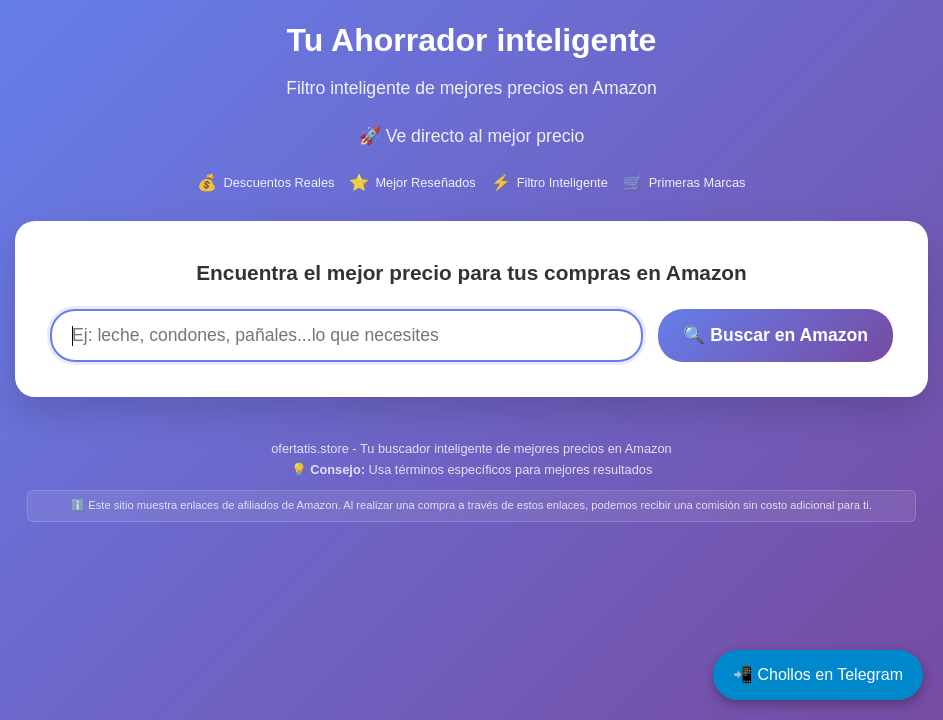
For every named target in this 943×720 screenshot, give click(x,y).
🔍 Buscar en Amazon (775, 335)
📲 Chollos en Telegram (818, 674)
